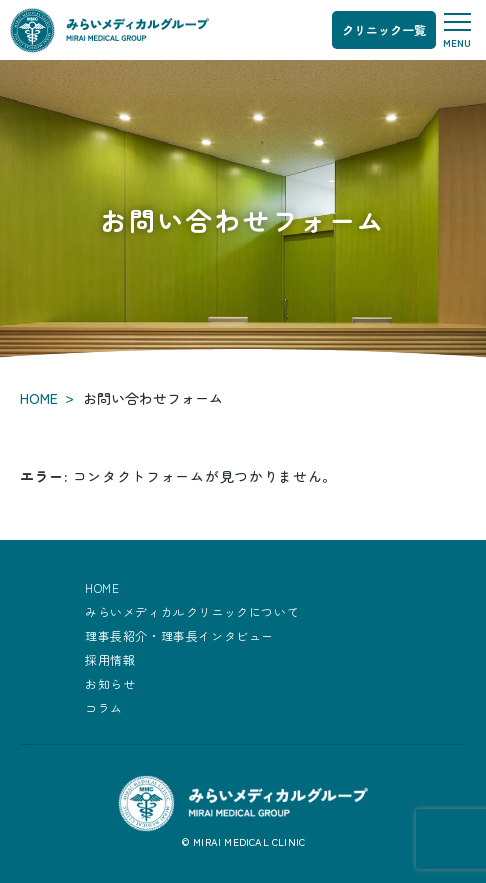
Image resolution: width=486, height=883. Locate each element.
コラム (104, 707)
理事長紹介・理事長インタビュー (179, 635)
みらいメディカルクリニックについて (192, 611)
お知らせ (110, 683)
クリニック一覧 (384, 29)
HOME (39, 398)
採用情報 (110, 659)
